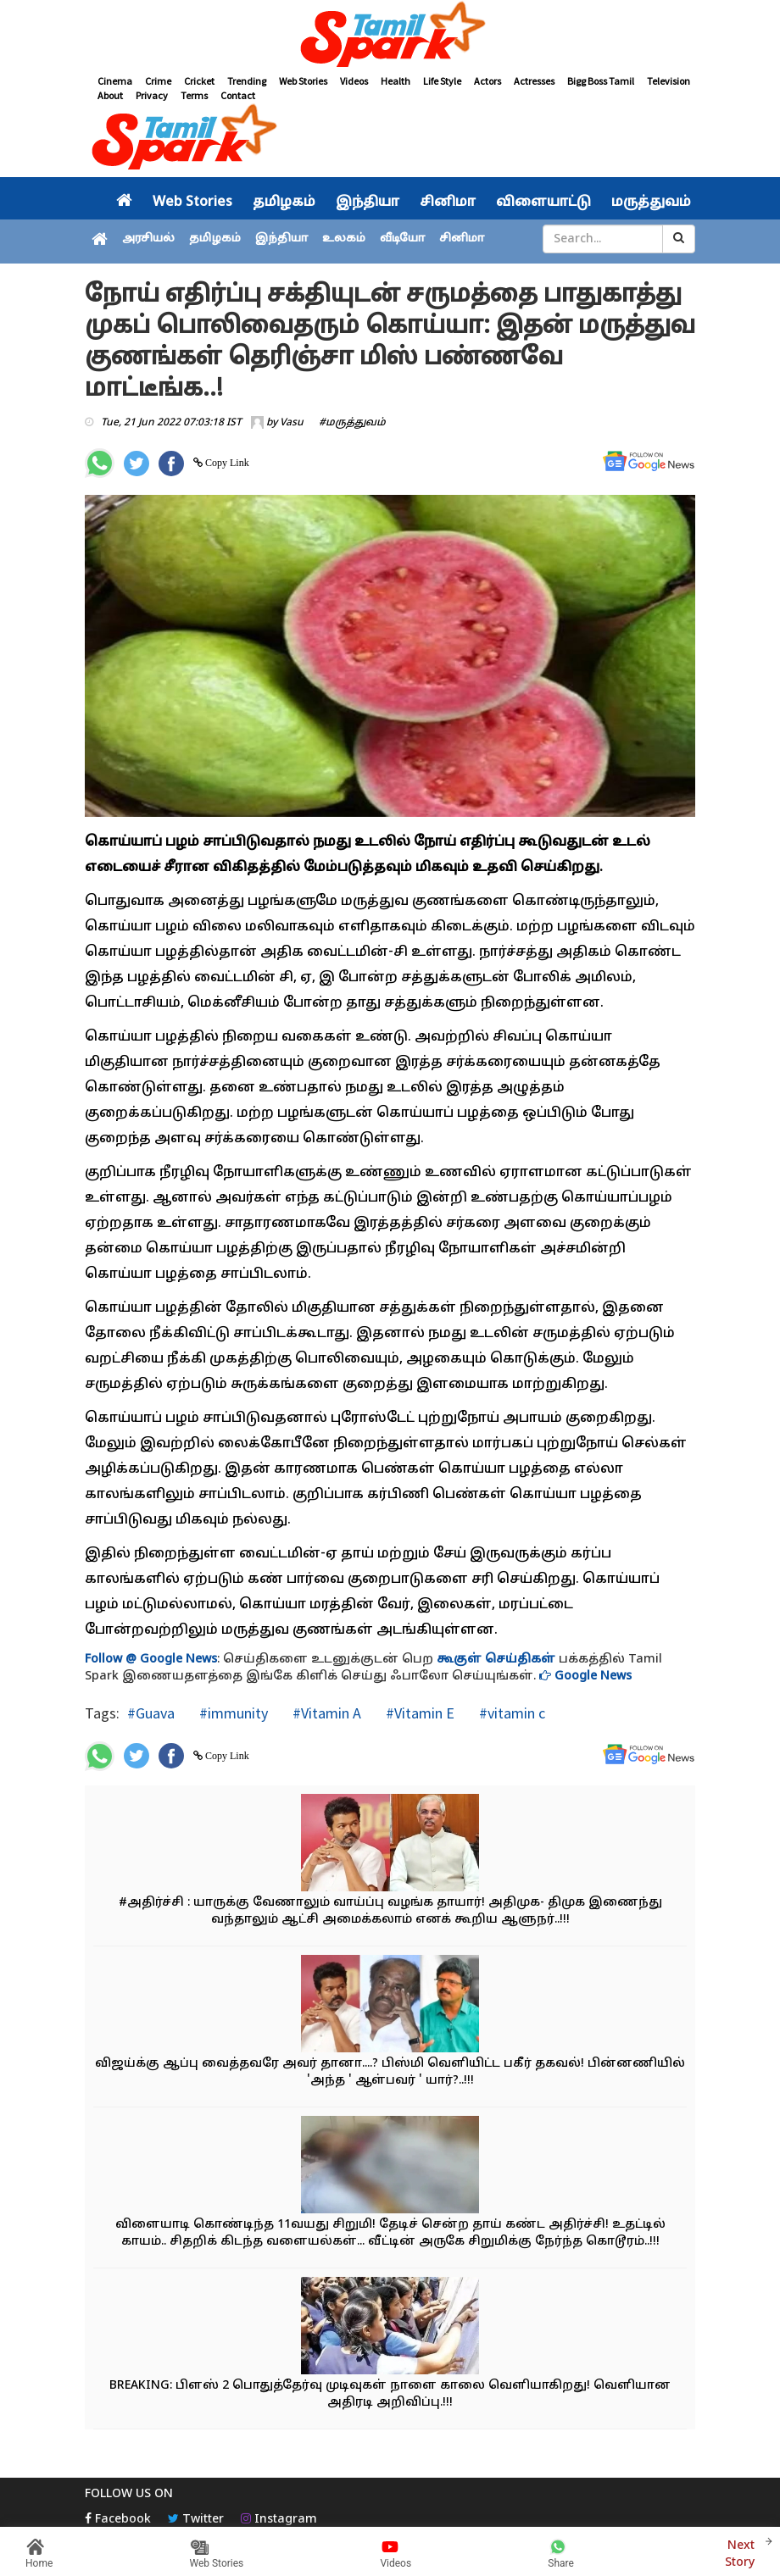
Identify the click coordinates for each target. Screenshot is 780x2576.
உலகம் (343, 239)
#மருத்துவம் (352, 423)
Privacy (152, 95)
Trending (246, 81)
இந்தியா (367, 202)
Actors (487, 81)
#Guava (151, 1713)
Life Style (442, 81)
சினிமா (448, 202)
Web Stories (303, 81)
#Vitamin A (325, 1713)
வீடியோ (402, 239)
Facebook (118, 2519)
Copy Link (226, 463)
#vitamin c (510, 1713)
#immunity (232, 1713)
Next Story (740, 2552)
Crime (158, 81)
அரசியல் (148, 239)
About (110, 95)
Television (668, 81)
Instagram (279, 2519)
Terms (194, 95)
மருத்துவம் (651, 202)
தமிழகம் (284, 202)
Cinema (115, 81)
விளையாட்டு (543, 202)
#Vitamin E (418, 1713)
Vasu (292, 423)
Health (395, 81)
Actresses (534, 81)
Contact (237, 95)
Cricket (199, 81)
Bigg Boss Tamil (600, 81)
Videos (354, 81)
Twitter (196, 2519)
